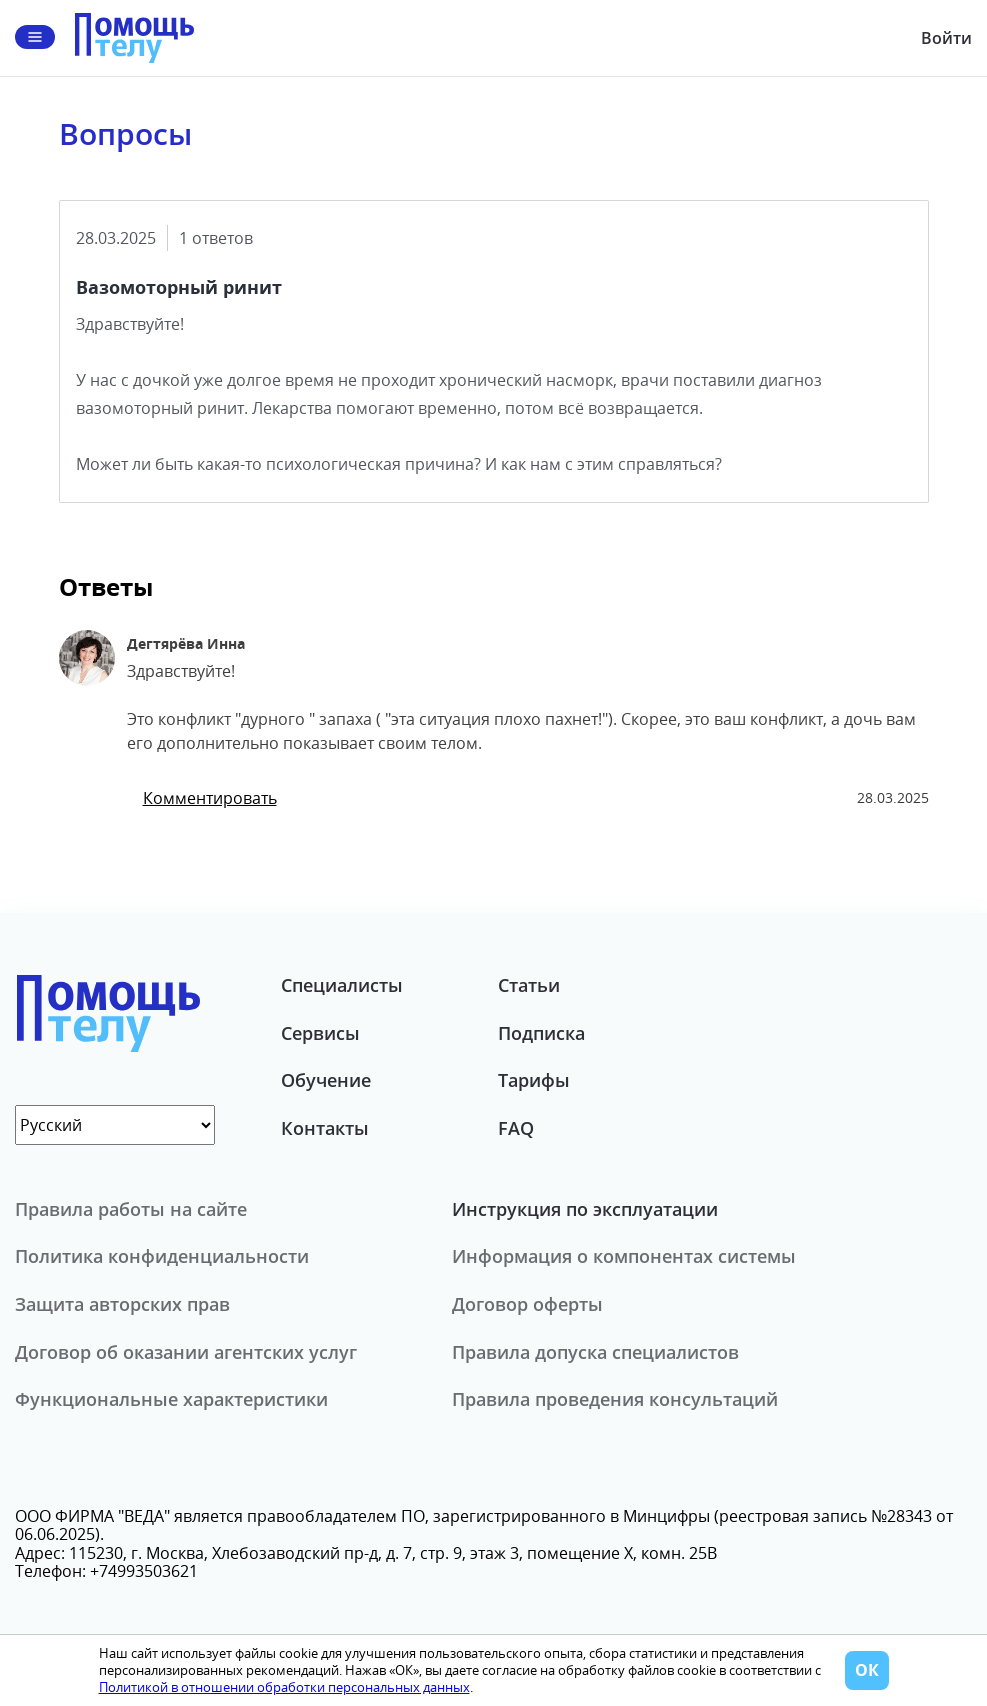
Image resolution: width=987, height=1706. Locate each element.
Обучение (326, 1080)
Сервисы (320, 1033)
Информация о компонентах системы (624, 1256)
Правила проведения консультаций (615, 1399)
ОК (867, 1670)
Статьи (529, 985)
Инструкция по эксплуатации (585, 1209)
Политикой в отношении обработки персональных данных (284, 1687)
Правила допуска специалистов (595, 1352)
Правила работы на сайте (131, 1209)
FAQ (516, 1128)
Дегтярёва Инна (186, 643)
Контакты (325, 1128)
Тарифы (534, 1080)
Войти (946, 38)
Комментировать (210, 798)
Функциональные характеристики (171, 1399)
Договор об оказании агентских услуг (186, 1352)
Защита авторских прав (122, 1304)
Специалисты (342, 985)
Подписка (541, 1033)
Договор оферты (527, 1304)
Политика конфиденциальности (162, 1256)
